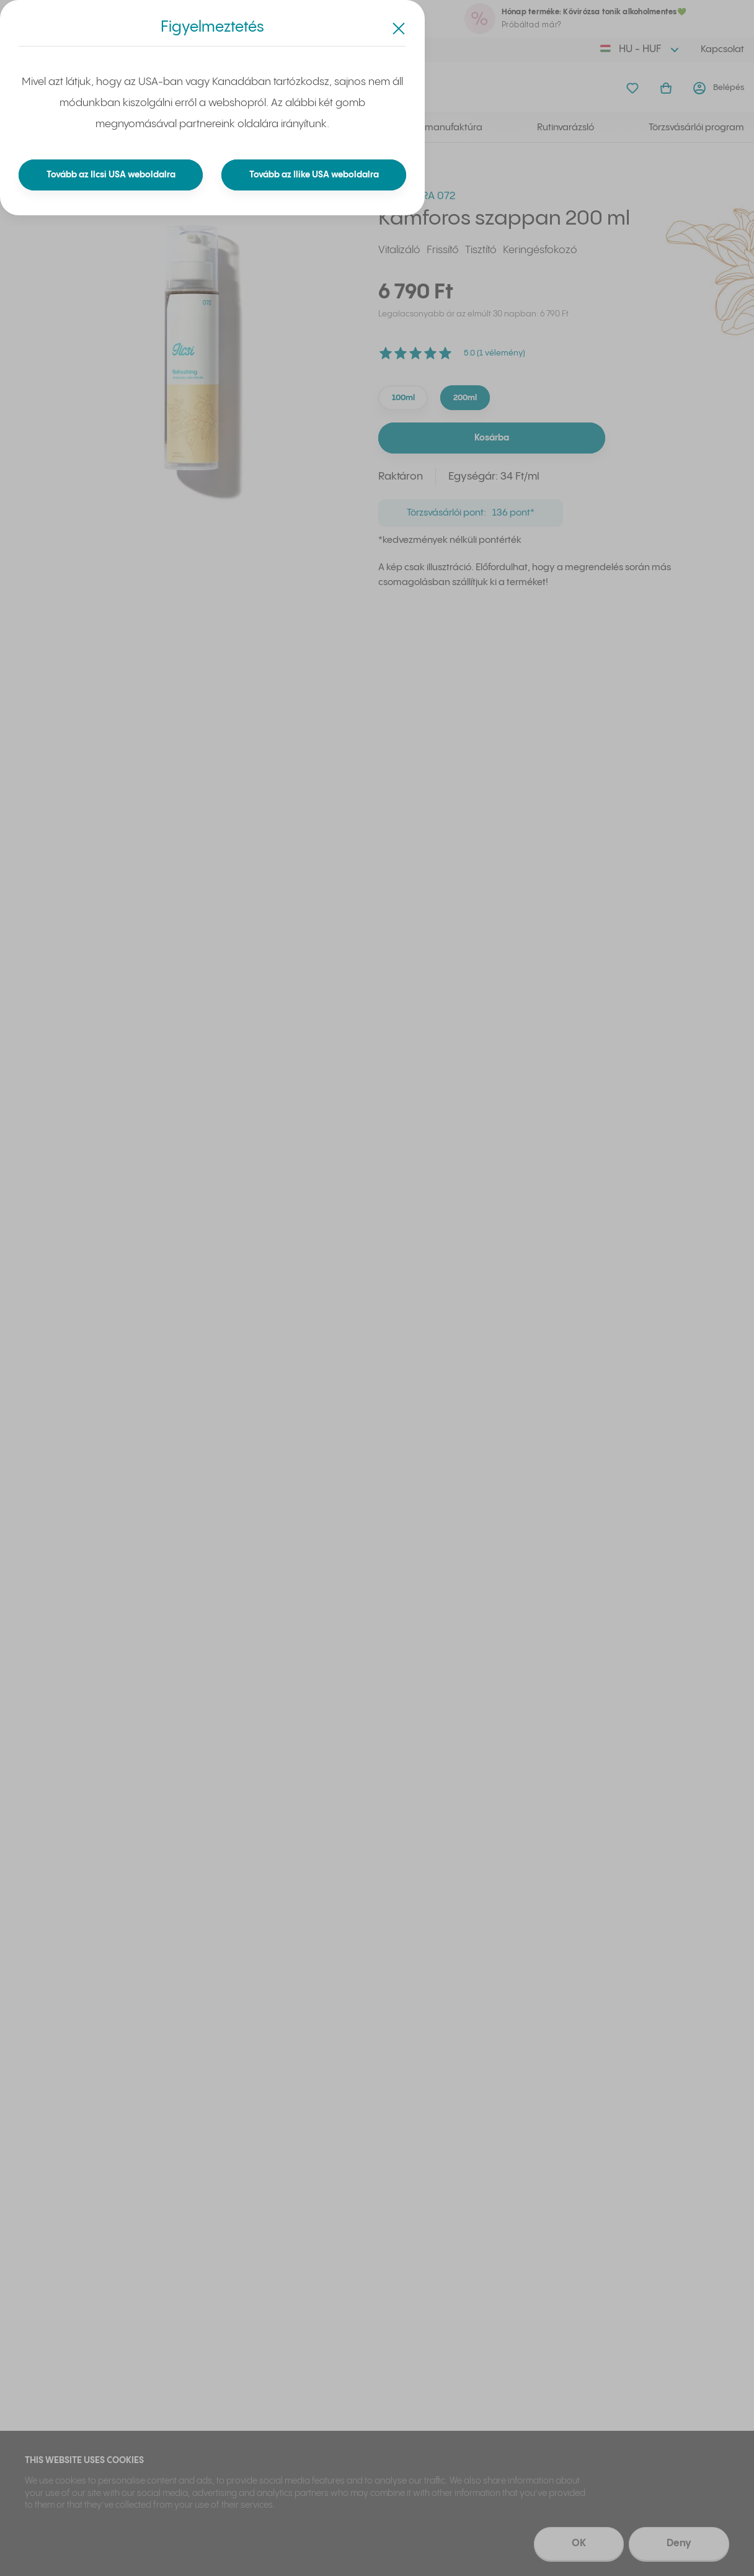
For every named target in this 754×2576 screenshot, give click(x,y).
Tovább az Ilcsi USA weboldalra (111, 174)
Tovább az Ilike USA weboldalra (313, 174)
